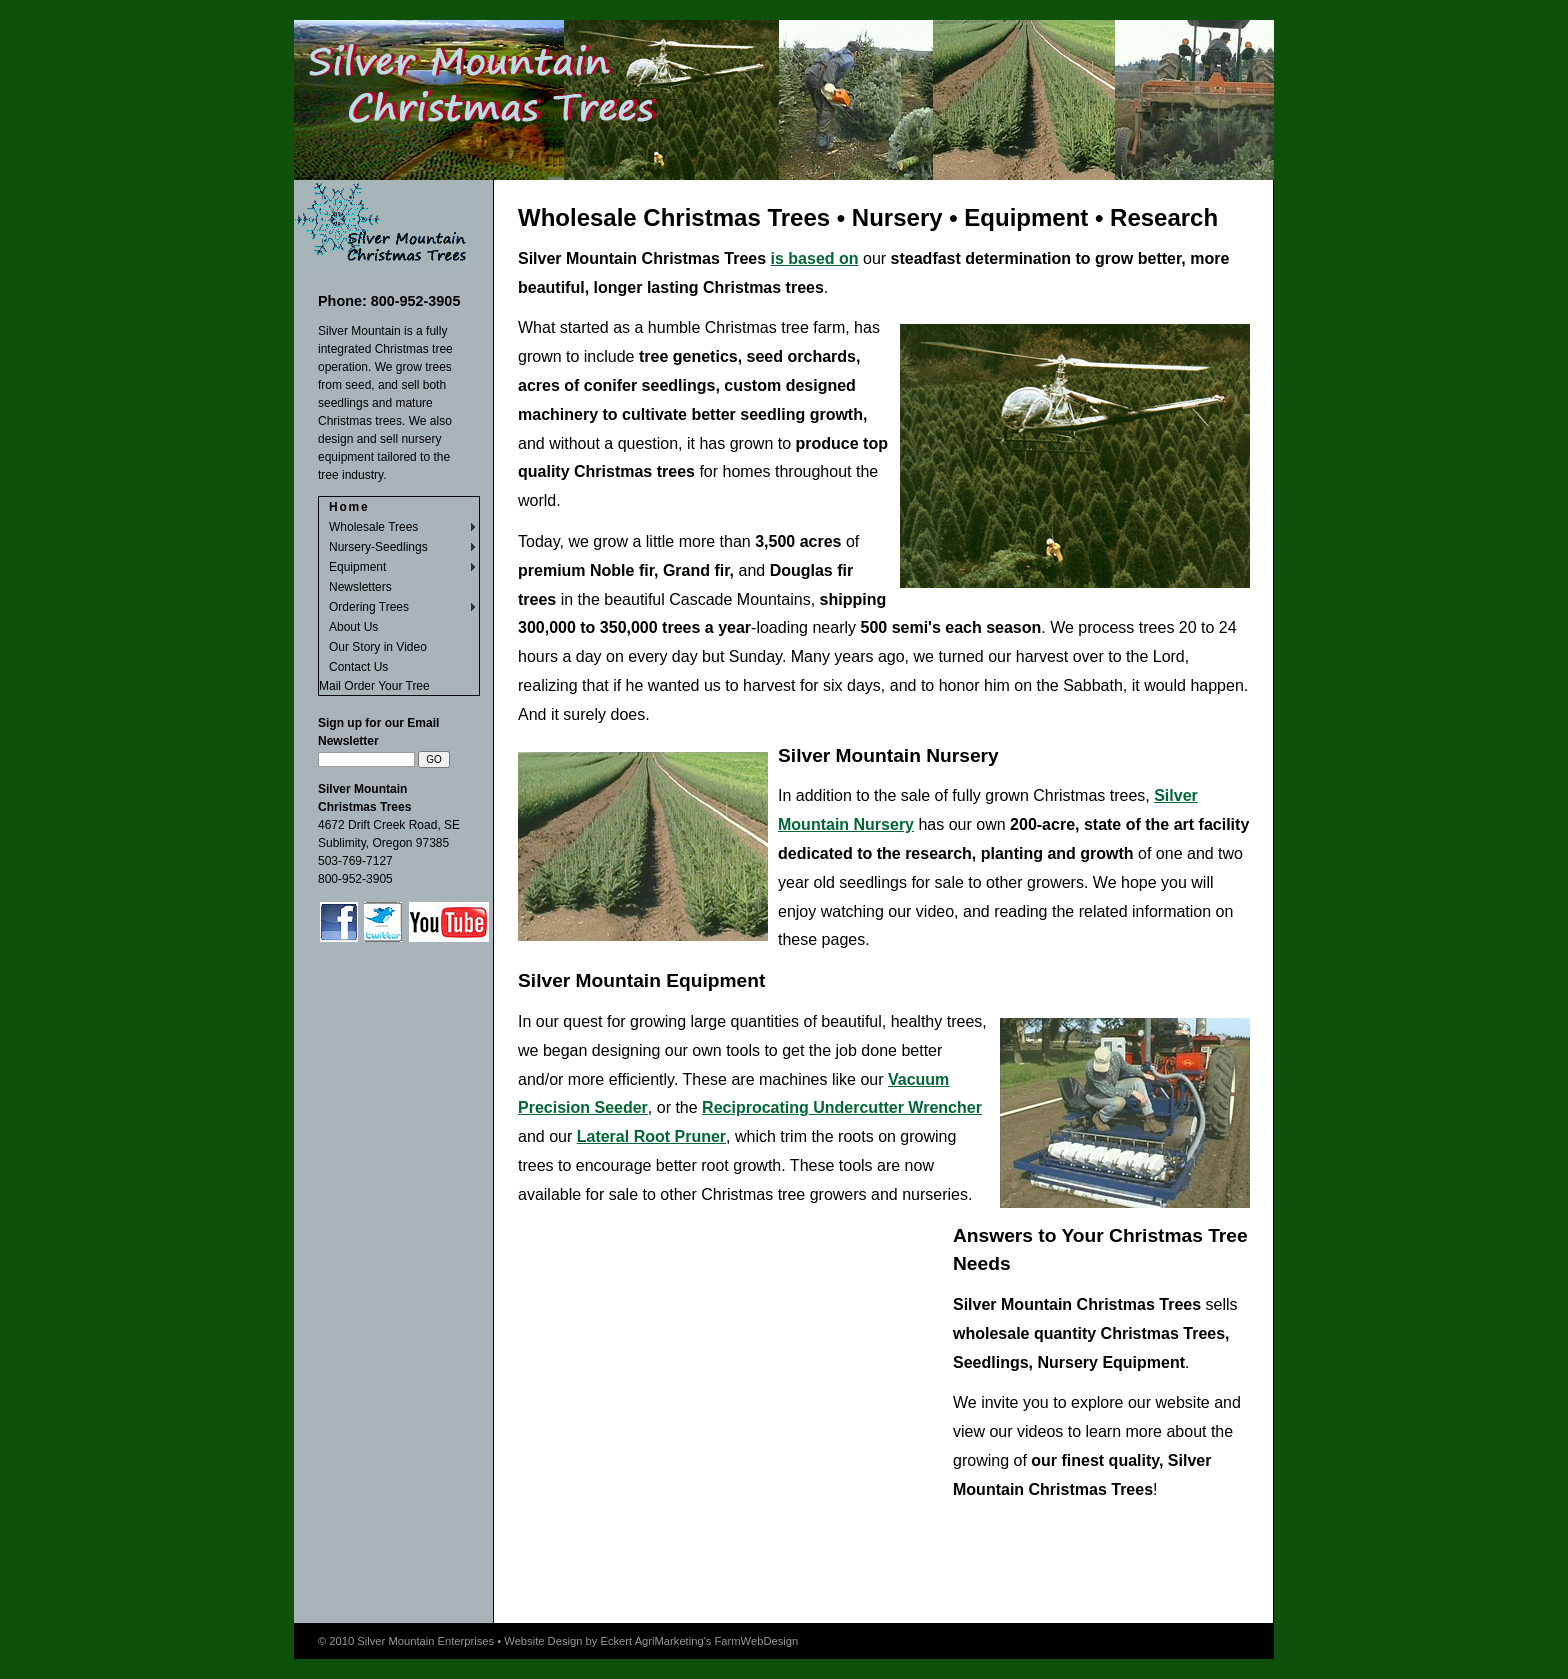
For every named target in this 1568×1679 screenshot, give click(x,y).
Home (349, 507)
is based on (815, 258)
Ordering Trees (369, 607)
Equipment (357, 567)
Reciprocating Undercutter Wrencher (842, 1107)
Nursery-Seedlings (378, 547)
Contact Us (358, 667)
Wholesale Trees (373, 527)
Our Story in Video (378, 647)
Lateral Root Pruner (651, 1136)
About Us (353, 627)
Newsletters (360, 587)
